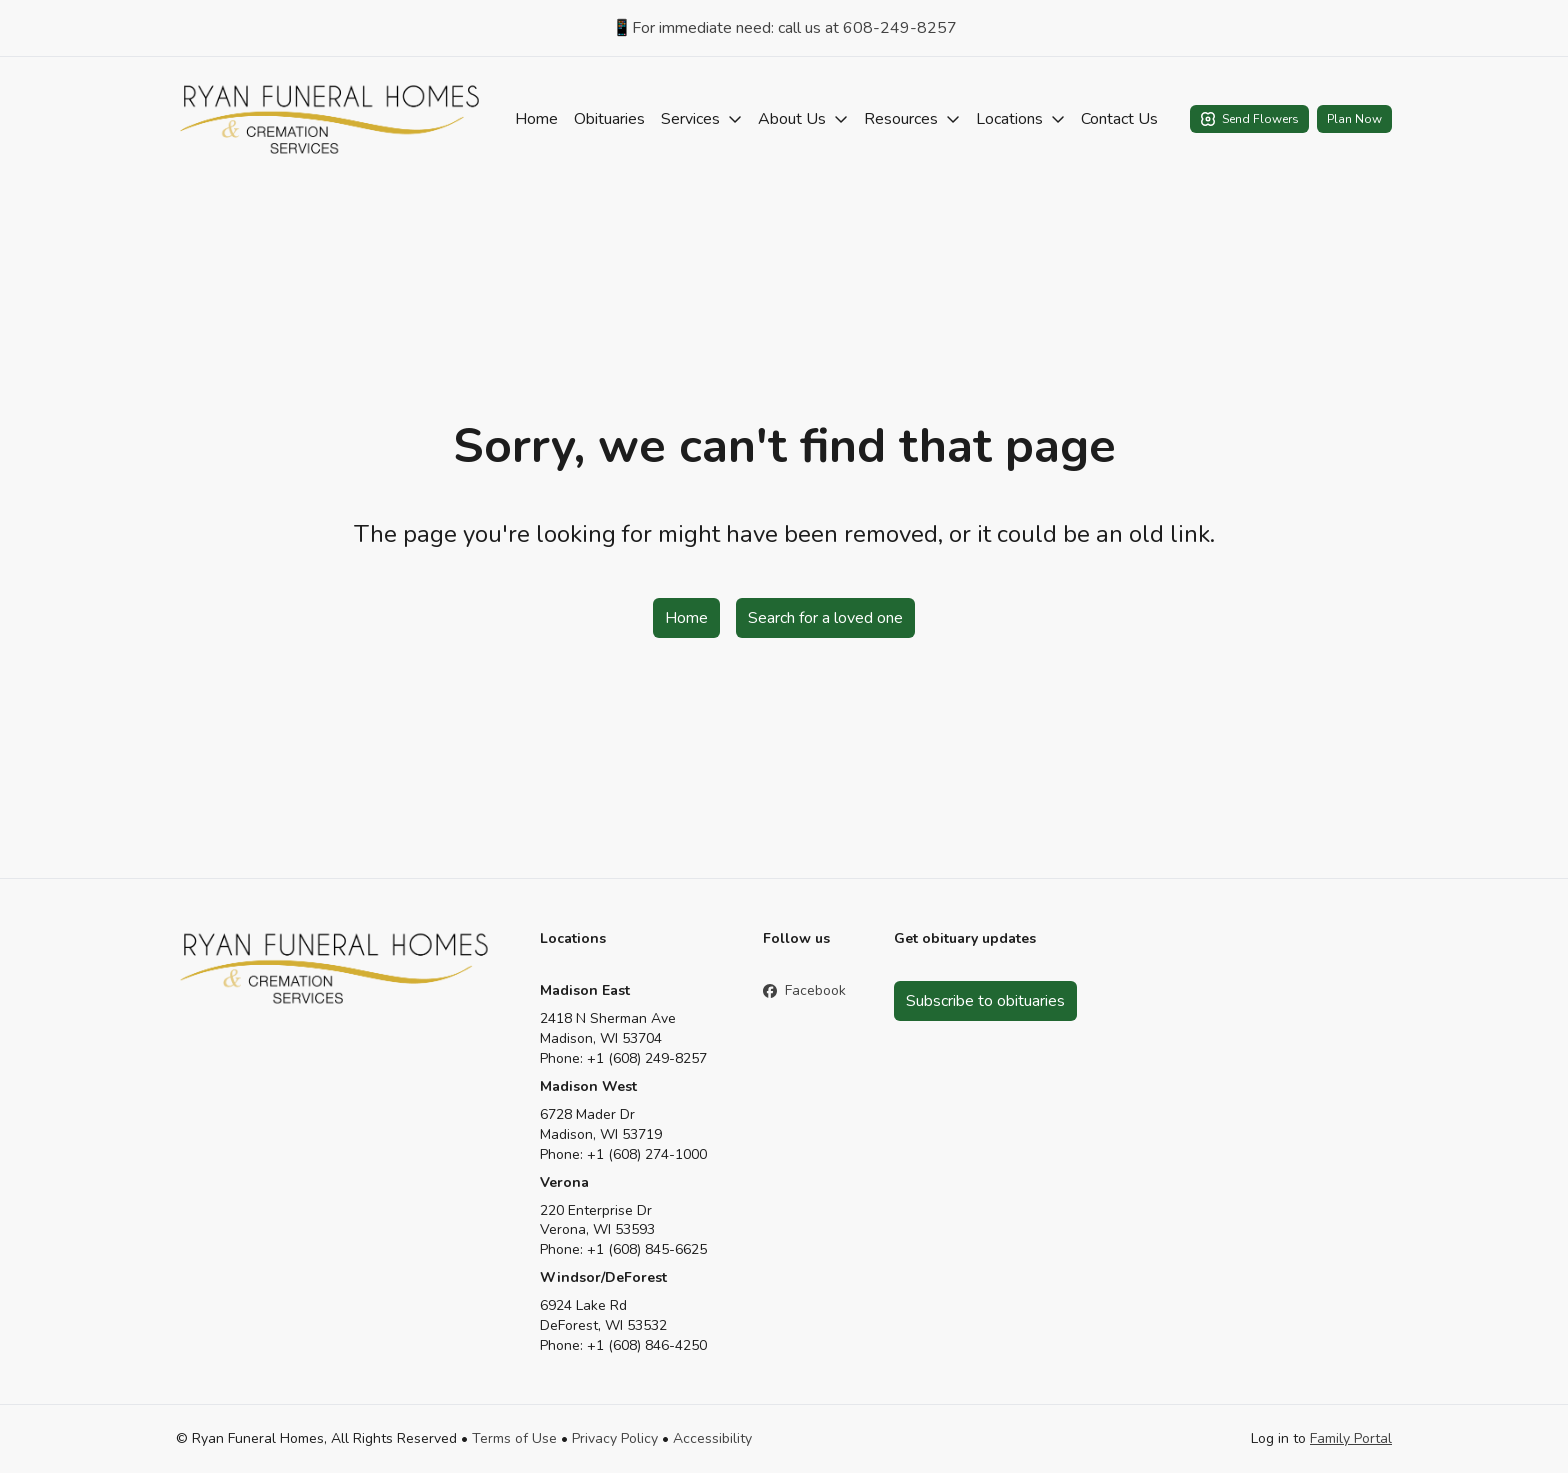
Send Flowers (1249, 119)
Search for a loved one (825, 618)
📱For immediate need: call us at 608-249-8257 (784, 28)
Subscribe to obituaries (985, 1001)
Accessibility (712, 1438)
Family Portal (1351, 1438)
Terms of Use (514, 1438)
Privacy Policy (615, 1438)
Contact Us (1119, 119)
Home (536, 119)
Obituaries (609, 119)
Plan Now (1354, 119)
